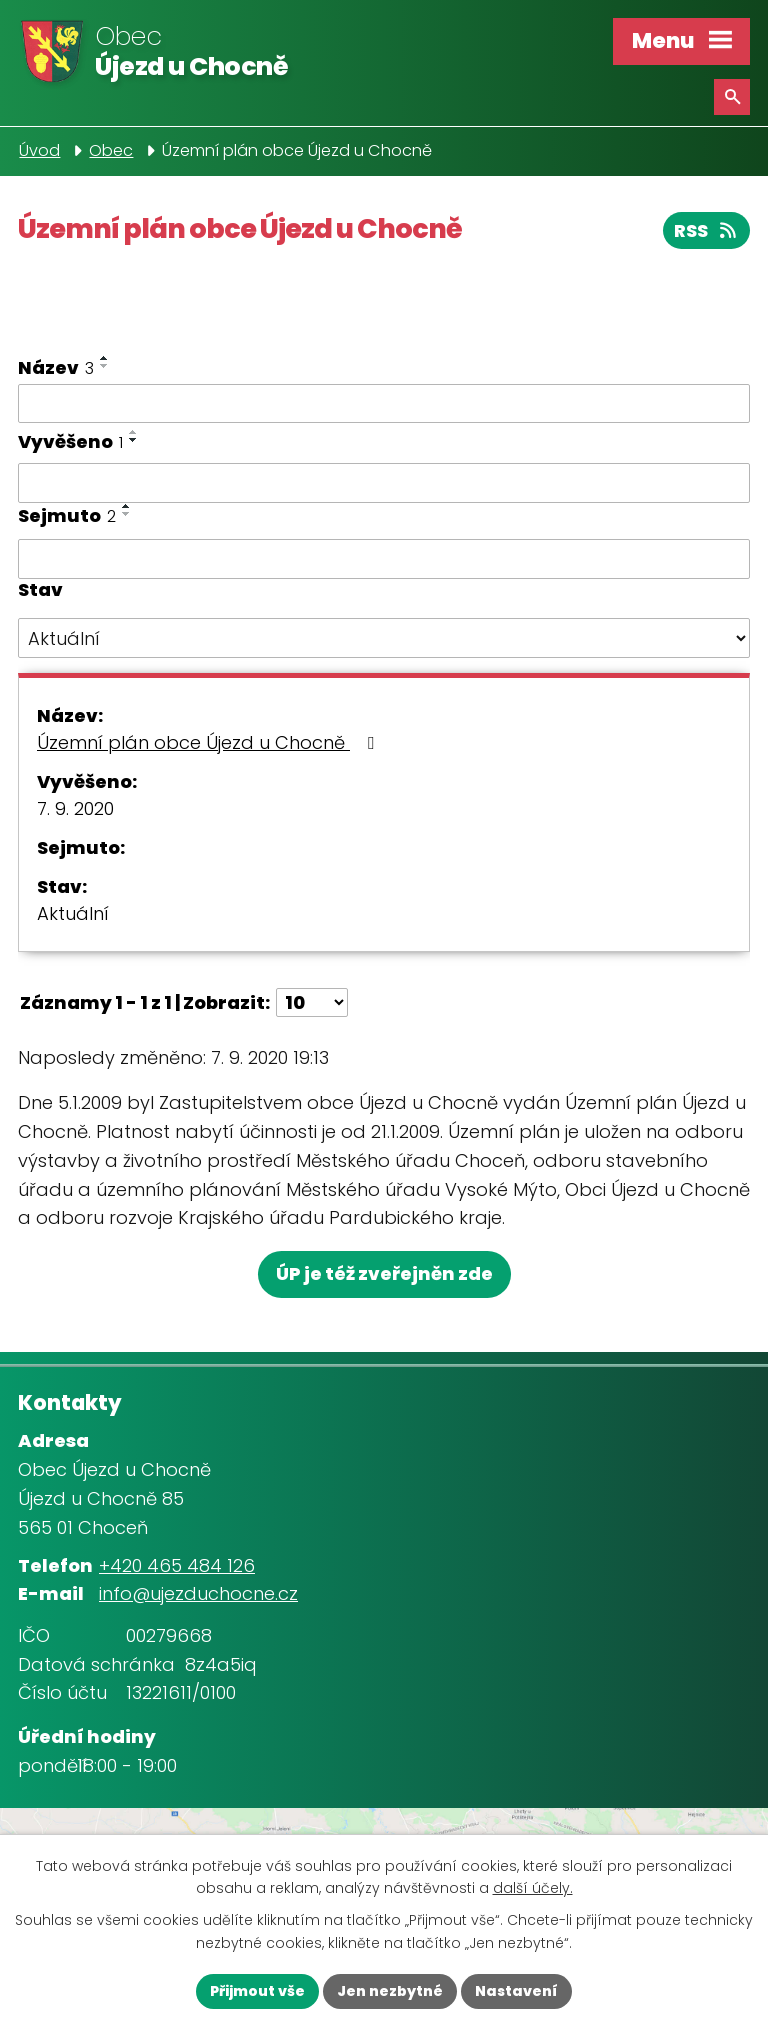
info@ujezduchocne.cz (198, 1593)
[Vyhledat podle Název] (384, 404)
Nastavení (516, 1991)
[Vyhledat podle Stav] (384, 638)
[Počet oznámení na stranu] (312, 1002)
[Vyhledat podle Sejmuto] (384, 559)
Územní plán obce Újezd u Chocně (209, 742)
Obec (111, 150)
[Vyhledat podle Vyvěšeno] (384, 483)
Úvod (39, 150)
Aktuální (73, 913)
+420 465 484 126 (177, 1565)
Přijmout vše (257, 1991)
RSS (707, 230)
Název (56, 367)
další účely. (533, 1889)
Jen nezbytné (390, 1991)
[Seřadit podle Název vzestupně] (105, 358)
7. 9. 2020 (75, 808)
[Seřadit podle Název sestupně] (105, 366)
